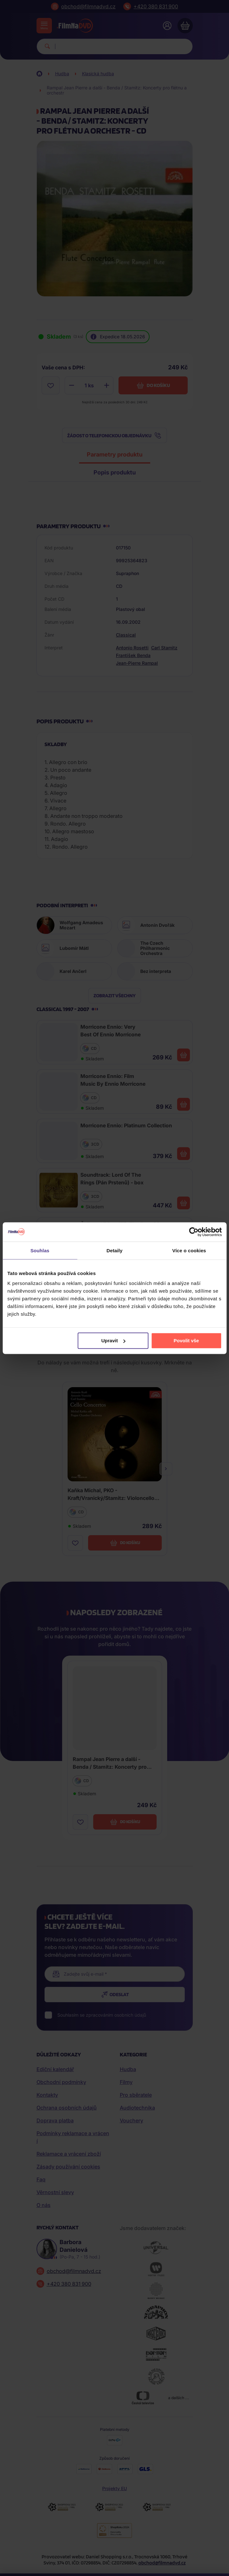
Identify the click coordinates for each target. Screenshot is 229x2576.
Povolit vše (186, 1340)
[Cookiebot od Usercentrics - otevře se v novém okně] (194, 1232)
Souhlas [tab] (39, 1250)
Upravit (113, 1340)
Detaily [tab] (115, 1250)
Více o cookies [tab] (189, 1250)
